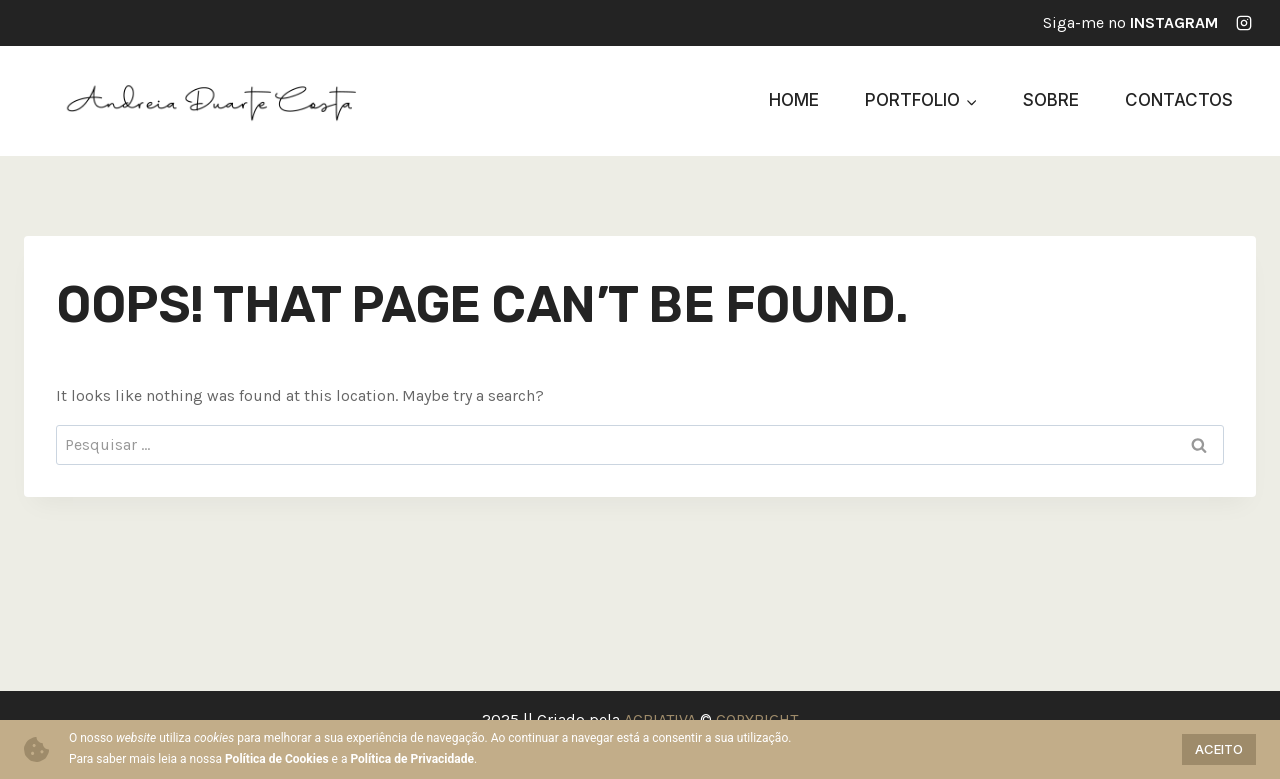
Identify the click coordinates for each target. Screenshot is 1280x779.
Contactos (1179, 100)
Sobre (1051, 100)
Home (794, 100)
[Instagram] (1244, 23)
